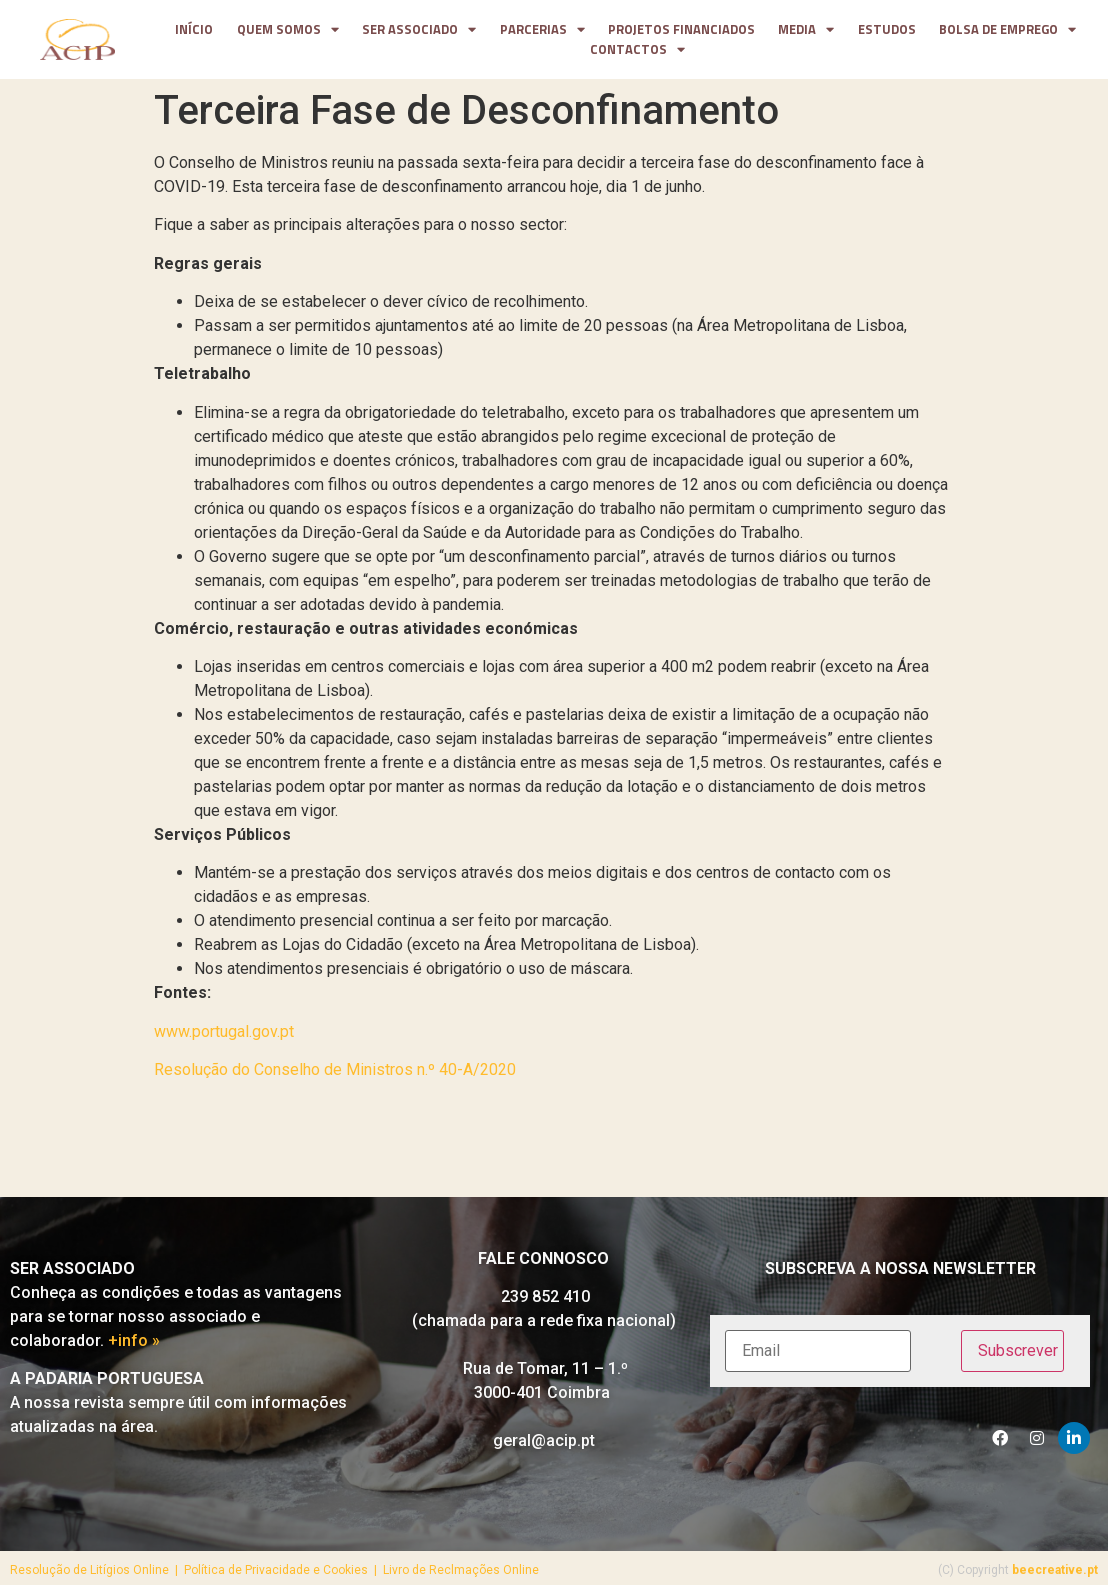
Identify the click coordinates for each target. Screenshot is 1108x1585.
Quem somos (288, 30)
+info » (134, 1340)
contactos (637, 50)
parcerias (542, 30)
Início (194, 29)
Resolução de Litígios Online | (97, 1570)
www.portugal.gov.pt (224, 1031)
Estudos (887, 29)
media (806, 30)
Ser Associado (419, 30)
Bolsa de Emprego (1007, 30)
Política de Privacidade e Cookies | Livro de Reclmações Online (361, 1570)
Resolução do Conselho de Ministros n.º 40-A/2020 (335, 1069)
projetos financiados (681, 29)
